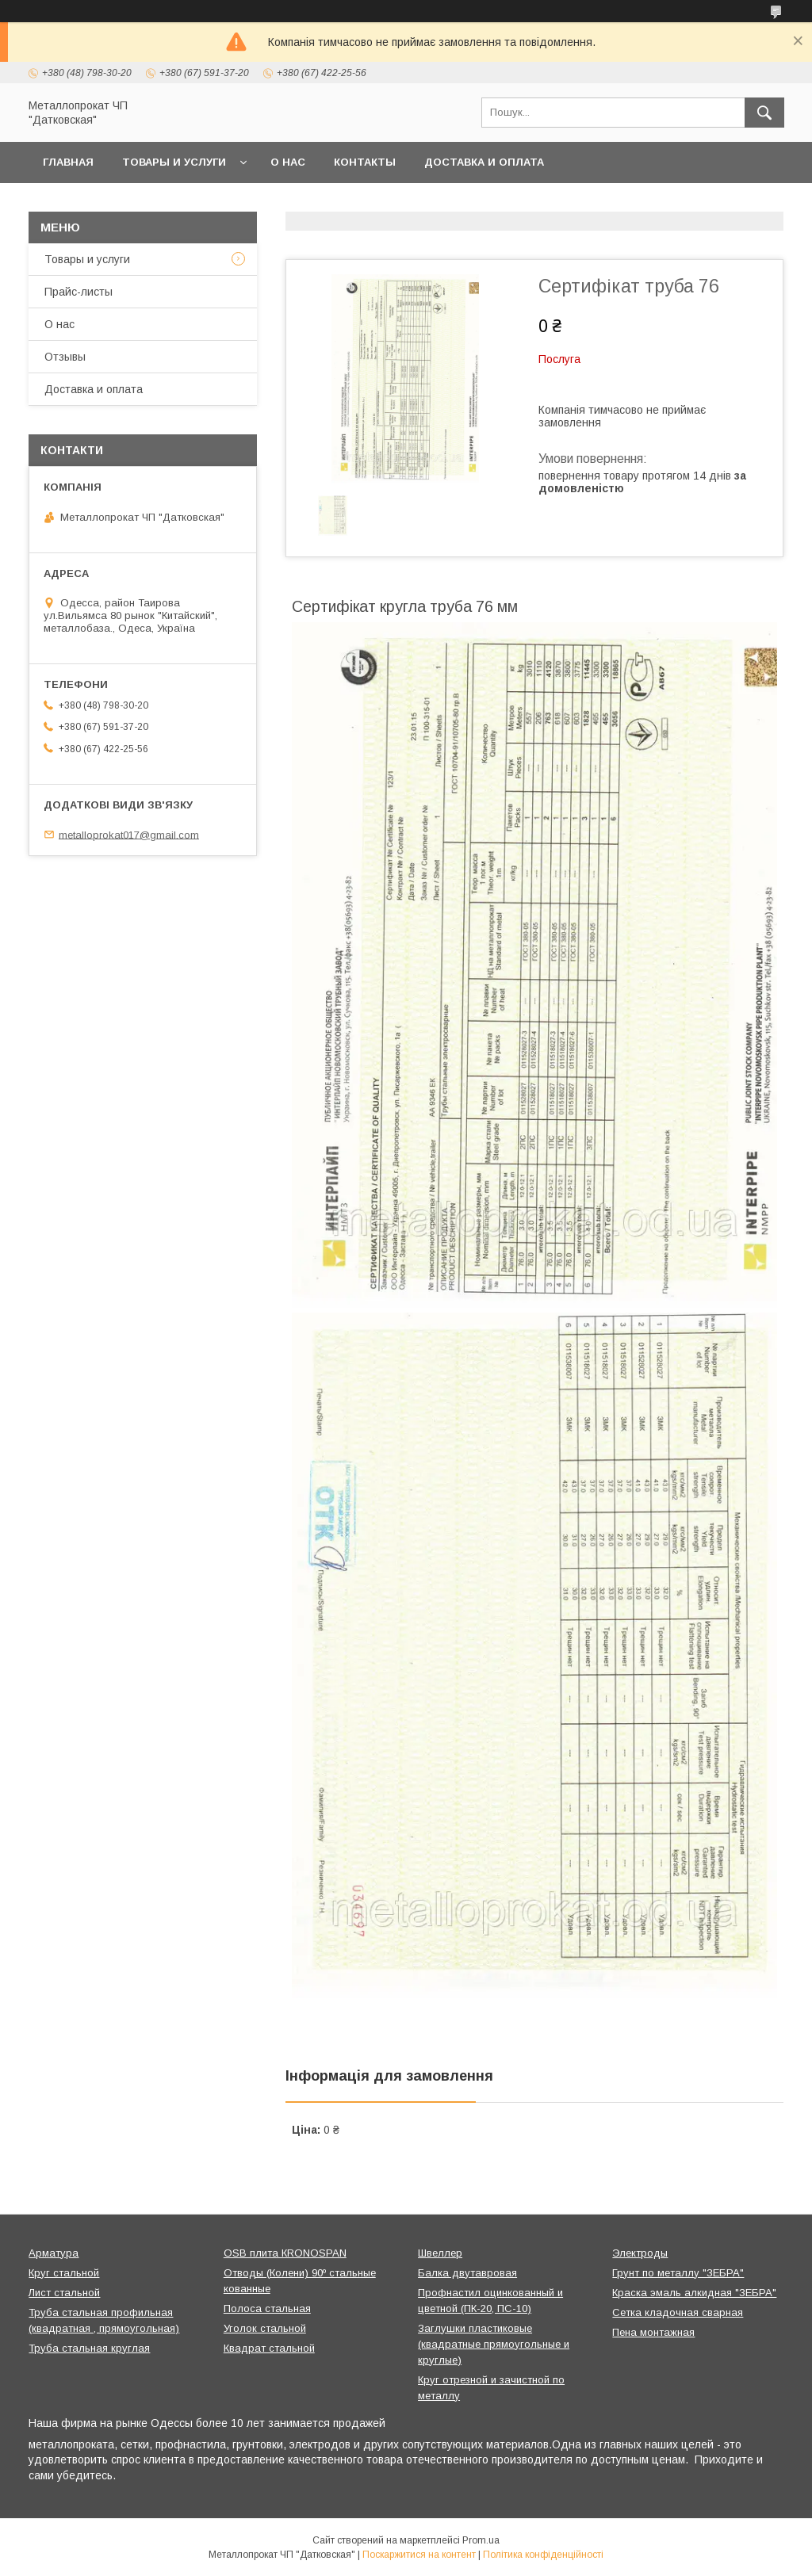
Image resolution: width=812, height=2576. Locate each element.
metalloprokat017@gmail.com (129, 834)
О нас (287, 162)
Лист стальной (64, 2293)
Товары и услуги (174, 162)
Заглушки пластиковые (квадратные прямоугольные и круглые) (493, 2344)
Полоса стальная (267, 2308)
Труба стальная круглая (89, 2348)
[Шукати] (764, 112)
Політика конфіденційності (543, 2554)
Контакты (365, 162)
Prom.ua (481, 2540)
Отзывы (65, 356)
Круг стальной (64, 2273)
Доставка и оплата (484, 162)
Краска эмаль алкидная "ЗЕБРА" (694, 2293)
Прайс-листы (78, 291)
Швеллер (440, 2253)
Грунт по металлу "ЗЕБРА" (678, 2273)
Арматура (54, 2253)
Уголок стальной (265, 2328)
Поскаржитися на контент (419, 2554)
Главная (68, 162)
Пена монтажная (653, 2332)
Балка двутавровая (467, 2273)
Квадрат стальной (269, 2348)
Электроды (640, 2253)
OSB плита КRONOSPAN (285, 2253)
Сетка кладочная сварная (677, 2312)
